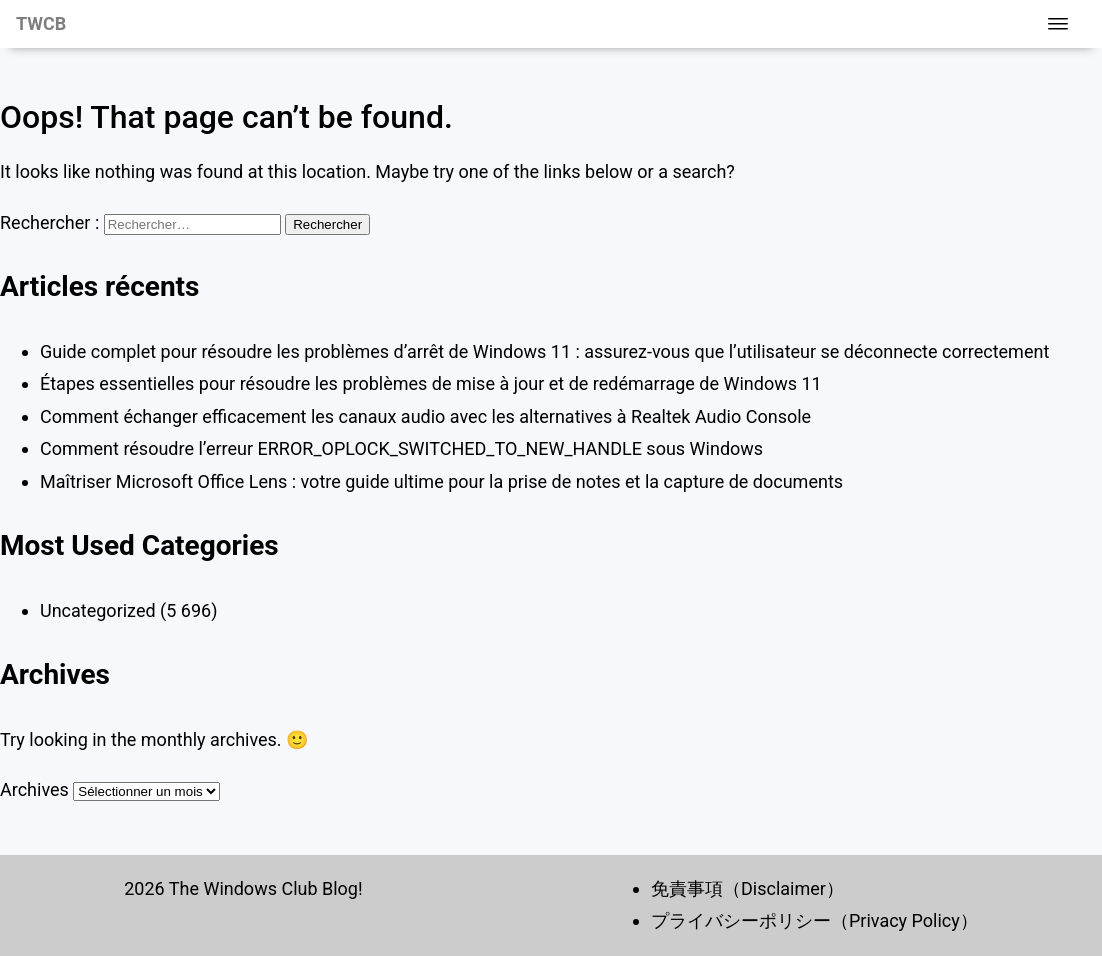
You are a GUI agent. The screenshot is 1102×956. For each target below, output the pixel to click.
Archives (34, 789)
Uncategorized (98, 610)
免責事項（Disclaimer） (747, 888)
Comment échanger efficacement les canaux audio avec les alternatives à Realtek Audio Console (425, 416)
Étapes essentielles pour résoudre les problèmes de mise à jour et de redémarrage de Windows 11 (431, 383)
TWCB (41, 23)
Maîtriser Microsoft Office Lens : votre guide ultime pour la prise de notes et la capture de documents (441, 481)
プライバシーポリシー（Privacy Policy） (814, 920)
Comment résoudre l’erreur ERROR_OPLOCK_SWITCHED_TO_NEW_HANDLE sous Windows (401, 448)
